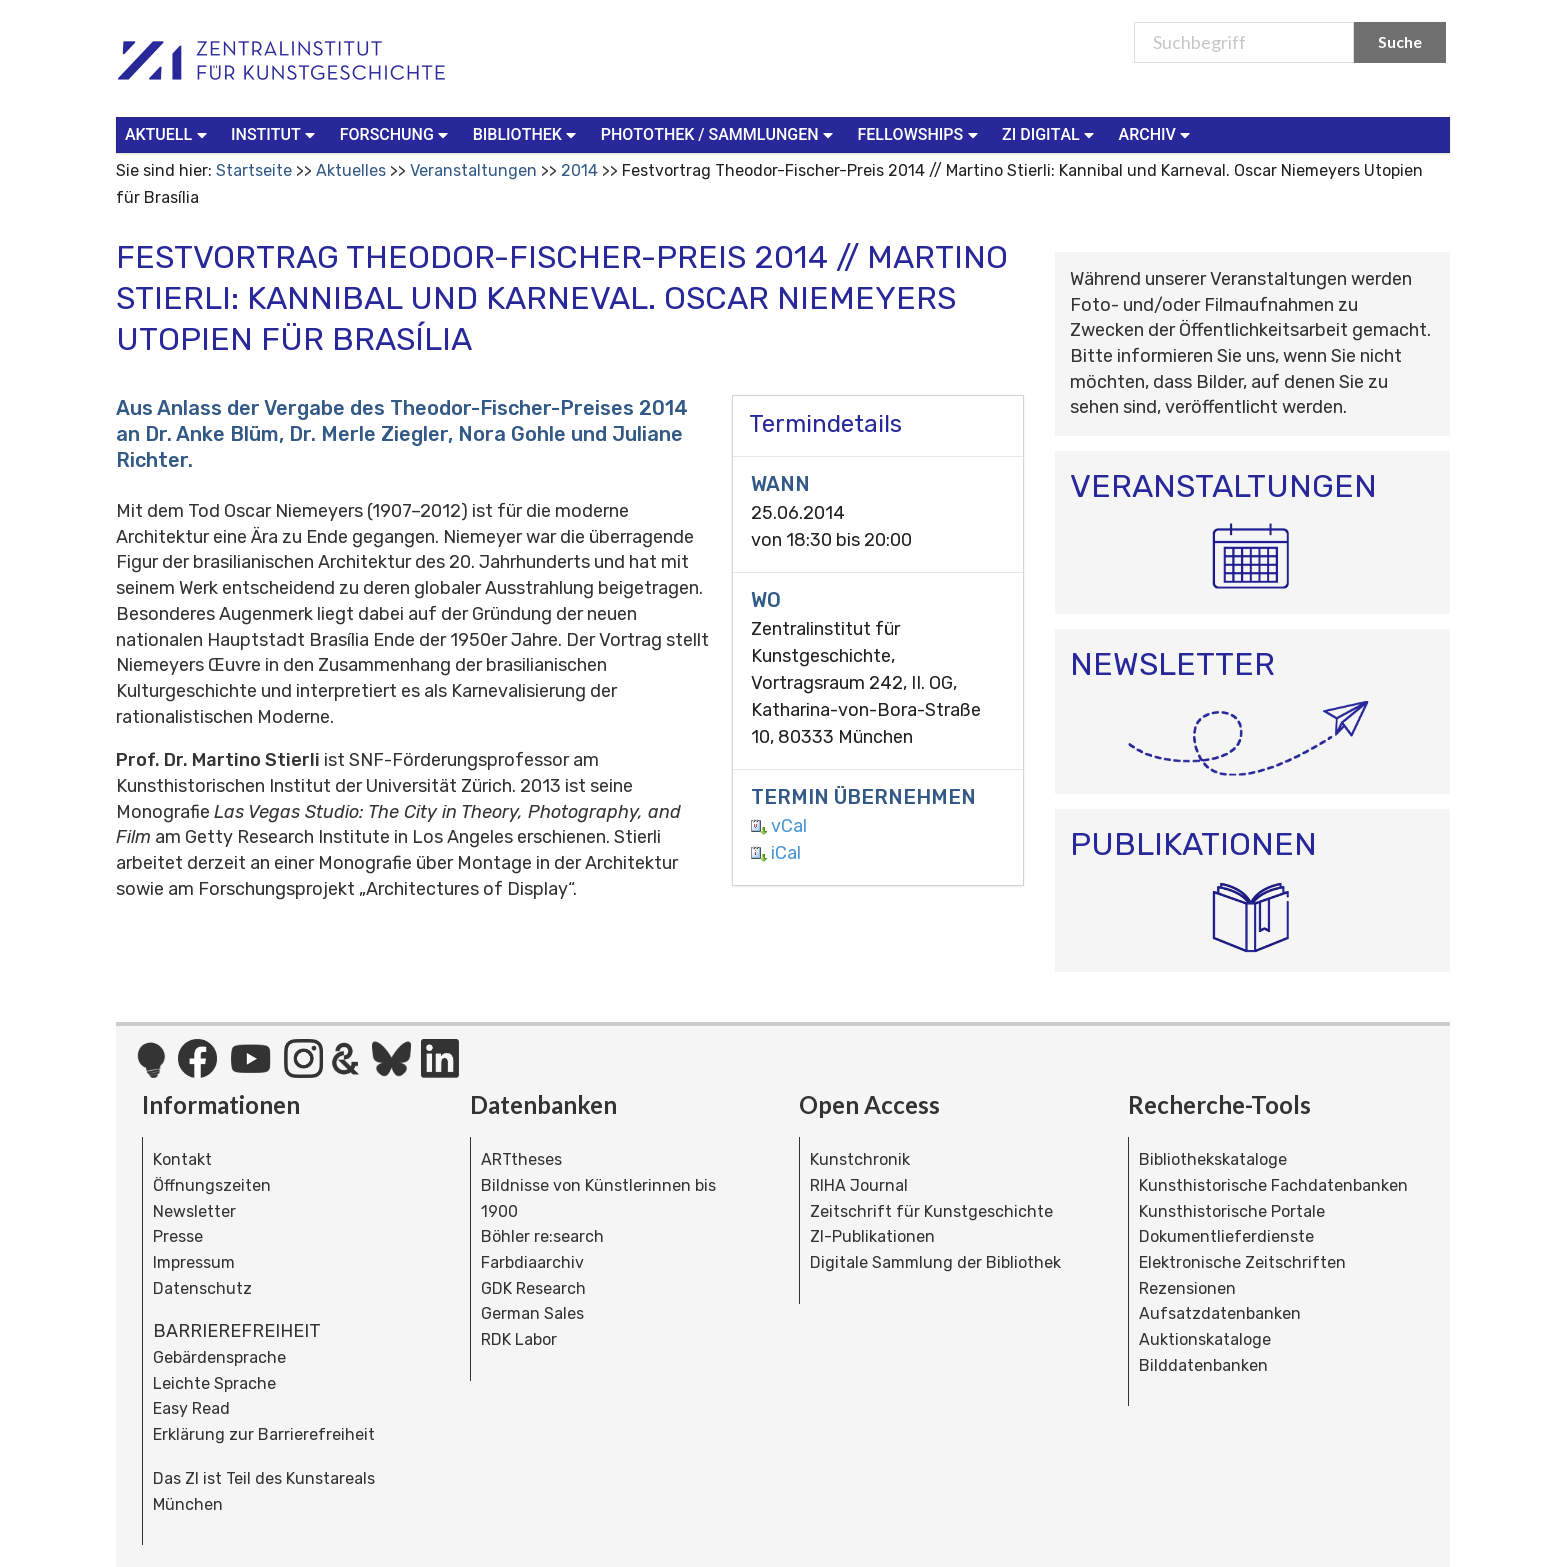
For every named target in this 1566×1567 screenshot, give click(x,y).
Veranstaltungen (473, 170)
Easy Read (191, 1408)
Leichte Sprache (214, 1383)
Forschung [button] (396, 133)
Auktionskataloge (1205, 1339)
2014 (579, 170)
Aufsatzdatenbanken (1220, 1313)
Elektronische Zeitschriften (1242, 1262)
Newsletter (194, 1211)
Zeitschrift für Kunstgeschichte (931, 1211)
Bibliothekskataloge (1213, 1159)
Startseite (254, 170)
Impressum (194, 1262)
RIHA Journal (859, 1185)
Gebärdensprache (219, 1357)
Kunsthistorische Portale (1232, 1211)
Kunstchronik (860, 1159)
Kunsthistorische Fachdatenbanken (1273, 1185)
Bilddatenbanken (1203, 1365)
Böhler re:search (542, 1236)
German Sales (532, 1313)
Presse (178, 1236)
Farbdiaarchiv (532, 1262)
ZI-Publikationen (872, 1236)
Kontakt (182, 1159)
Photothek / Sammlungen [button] (719, 133)
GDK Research (533, 1288)
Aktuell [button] (168, 133)
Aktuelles (351, 170)
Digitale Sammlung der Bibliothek (935, 1262)
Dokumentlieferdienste (1226, 1236)
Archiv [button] (1157, 133)
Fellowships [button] (919, 133)
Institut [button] (275, 133)
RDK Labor (519, 1339)
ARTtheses (521, 1159)
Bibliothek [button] (527, 133)
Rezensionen (1187, 1288)
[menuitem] (170, 135)
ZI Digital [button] (1050, 133)
